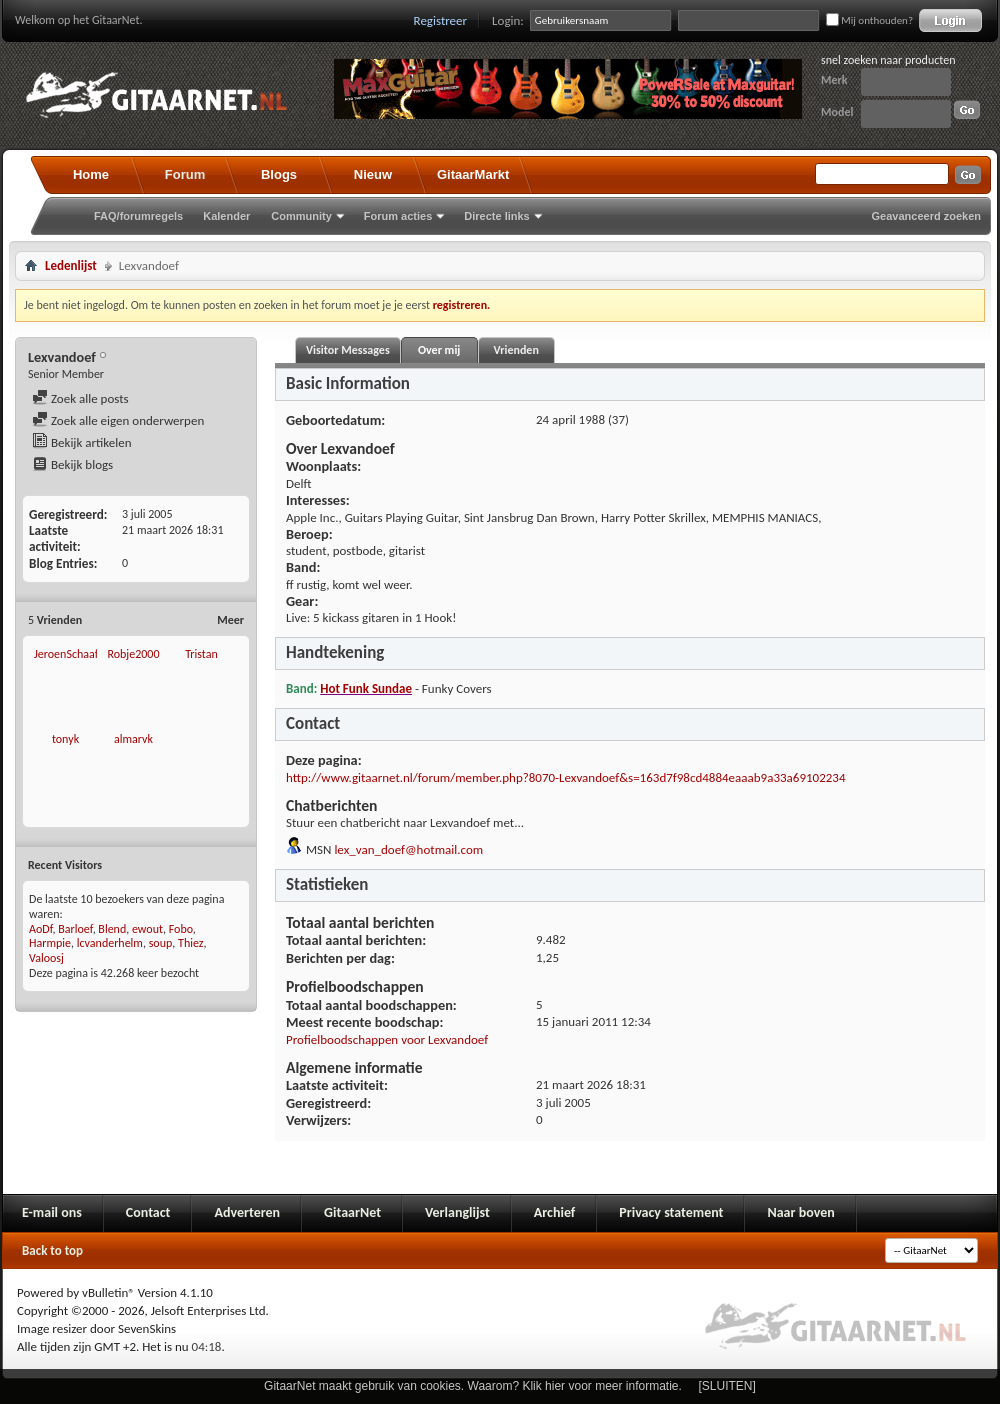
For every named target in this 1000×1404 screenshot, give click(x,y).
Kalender (226, 216)
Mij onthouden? (869, 20)
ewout (147, 929)
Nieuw (373, 174)
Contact (148, 1212)
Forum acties (398, 216)
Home (91, 174)
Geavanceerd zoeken (926, 216)
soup (161, 943)
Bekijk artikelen (82, 442)
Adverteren (247, 1212)
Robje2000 (133, 654)
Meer (230, 620)
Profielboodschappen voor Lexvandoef (387, 1039)
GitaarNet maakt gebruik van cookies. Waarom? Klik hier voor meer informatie (471, 1386)
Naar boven (800, 1212)
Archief (554, 1212)
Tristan (201, 654)
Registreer (441, 20)
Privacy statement (671, 1212)
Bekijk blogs (72, 464)
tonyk (65, 739)
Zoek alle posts (80, 398)
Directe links (496, 216)
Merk (834, 80)
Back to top (52, 1250)
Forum (185, 174)
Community (301, 216)
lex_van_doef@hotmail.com (408, 849)
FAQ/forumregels (138, 216)
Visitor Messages (348, 350)
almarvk (133, 739)
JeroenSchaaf (66, 654)
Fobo (181, 929)
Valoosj (46, 958)
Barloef (75, 929)
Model (837, 112)
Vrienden (515, 350)
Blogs (279, 174)
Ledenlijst (71, 265)
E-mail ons (52, 1212)
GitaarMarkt (473, 174)
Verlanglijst (457, 1212)
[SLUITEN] (727, 1386)
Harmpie (50, 943)
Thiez (191, 943)
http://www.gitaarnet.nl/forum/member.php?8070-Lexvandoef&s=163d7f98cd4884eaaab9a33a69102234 (566, 777)
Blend (112, 929)
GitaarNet (352, 1212)
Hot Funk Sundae (366, 688)
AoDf (41, 929)
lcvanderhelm (110, 943)
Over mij (439, 350)
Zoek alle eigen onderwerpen (118, 420)
